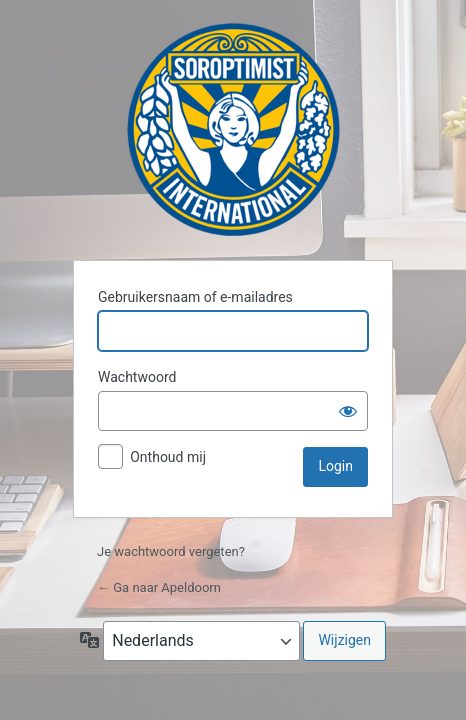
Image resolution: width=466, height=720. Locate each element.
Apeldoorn (233, 129)
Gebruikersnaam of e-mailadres (195, 297)
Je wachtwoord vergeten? (171, 551)
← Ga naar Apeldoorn (159, 587)
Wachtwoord (137, 377)
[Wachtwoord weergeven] (348, 411)
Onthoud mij (168, 457)
